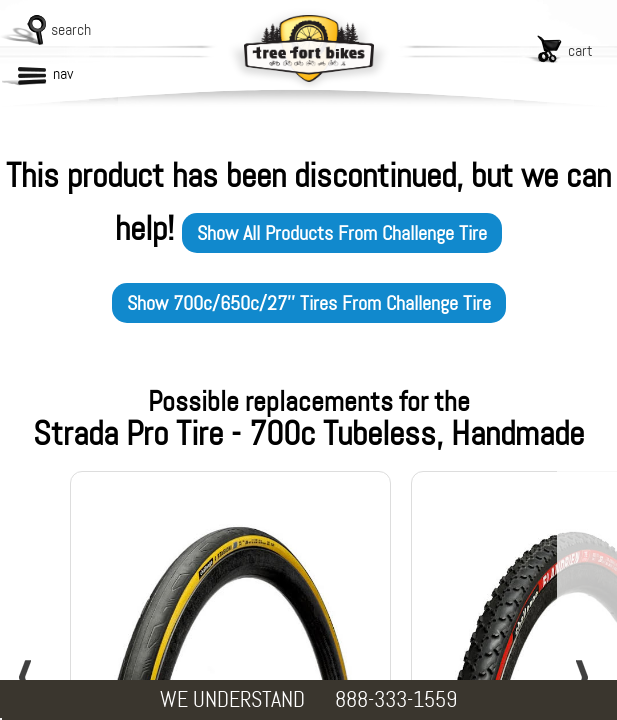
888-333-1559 (396, 699)
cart (580, 50)
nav (63, 73)
